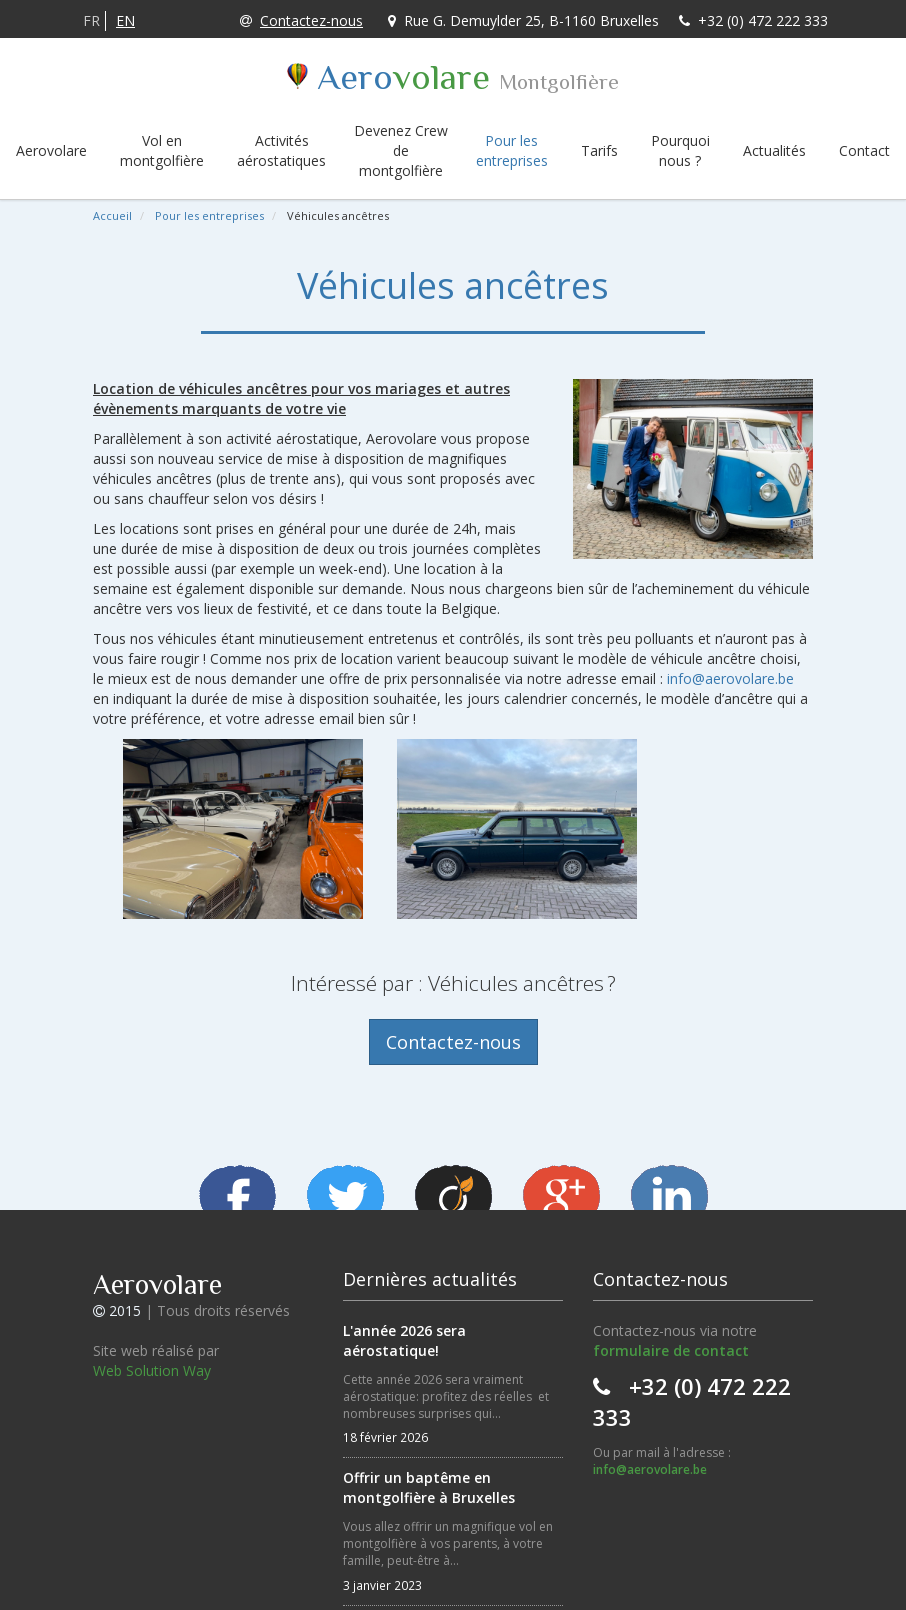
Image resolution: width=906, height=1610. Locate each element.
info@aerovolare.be (730, 678)
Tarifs (599, 150)
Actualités (774, 150)
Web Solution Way (152, 1370)
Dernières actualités (430, 1279)
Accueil (112, 215)
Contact (864, 150)
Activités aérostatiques (281, 150)
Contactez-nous (301, 20)
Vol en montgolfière (162, 150)
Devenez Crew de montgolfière (401, 150)
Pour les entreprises (512, 150)
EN (125, 20)
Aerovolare (51, 150)
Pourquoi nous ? (680, 150)
